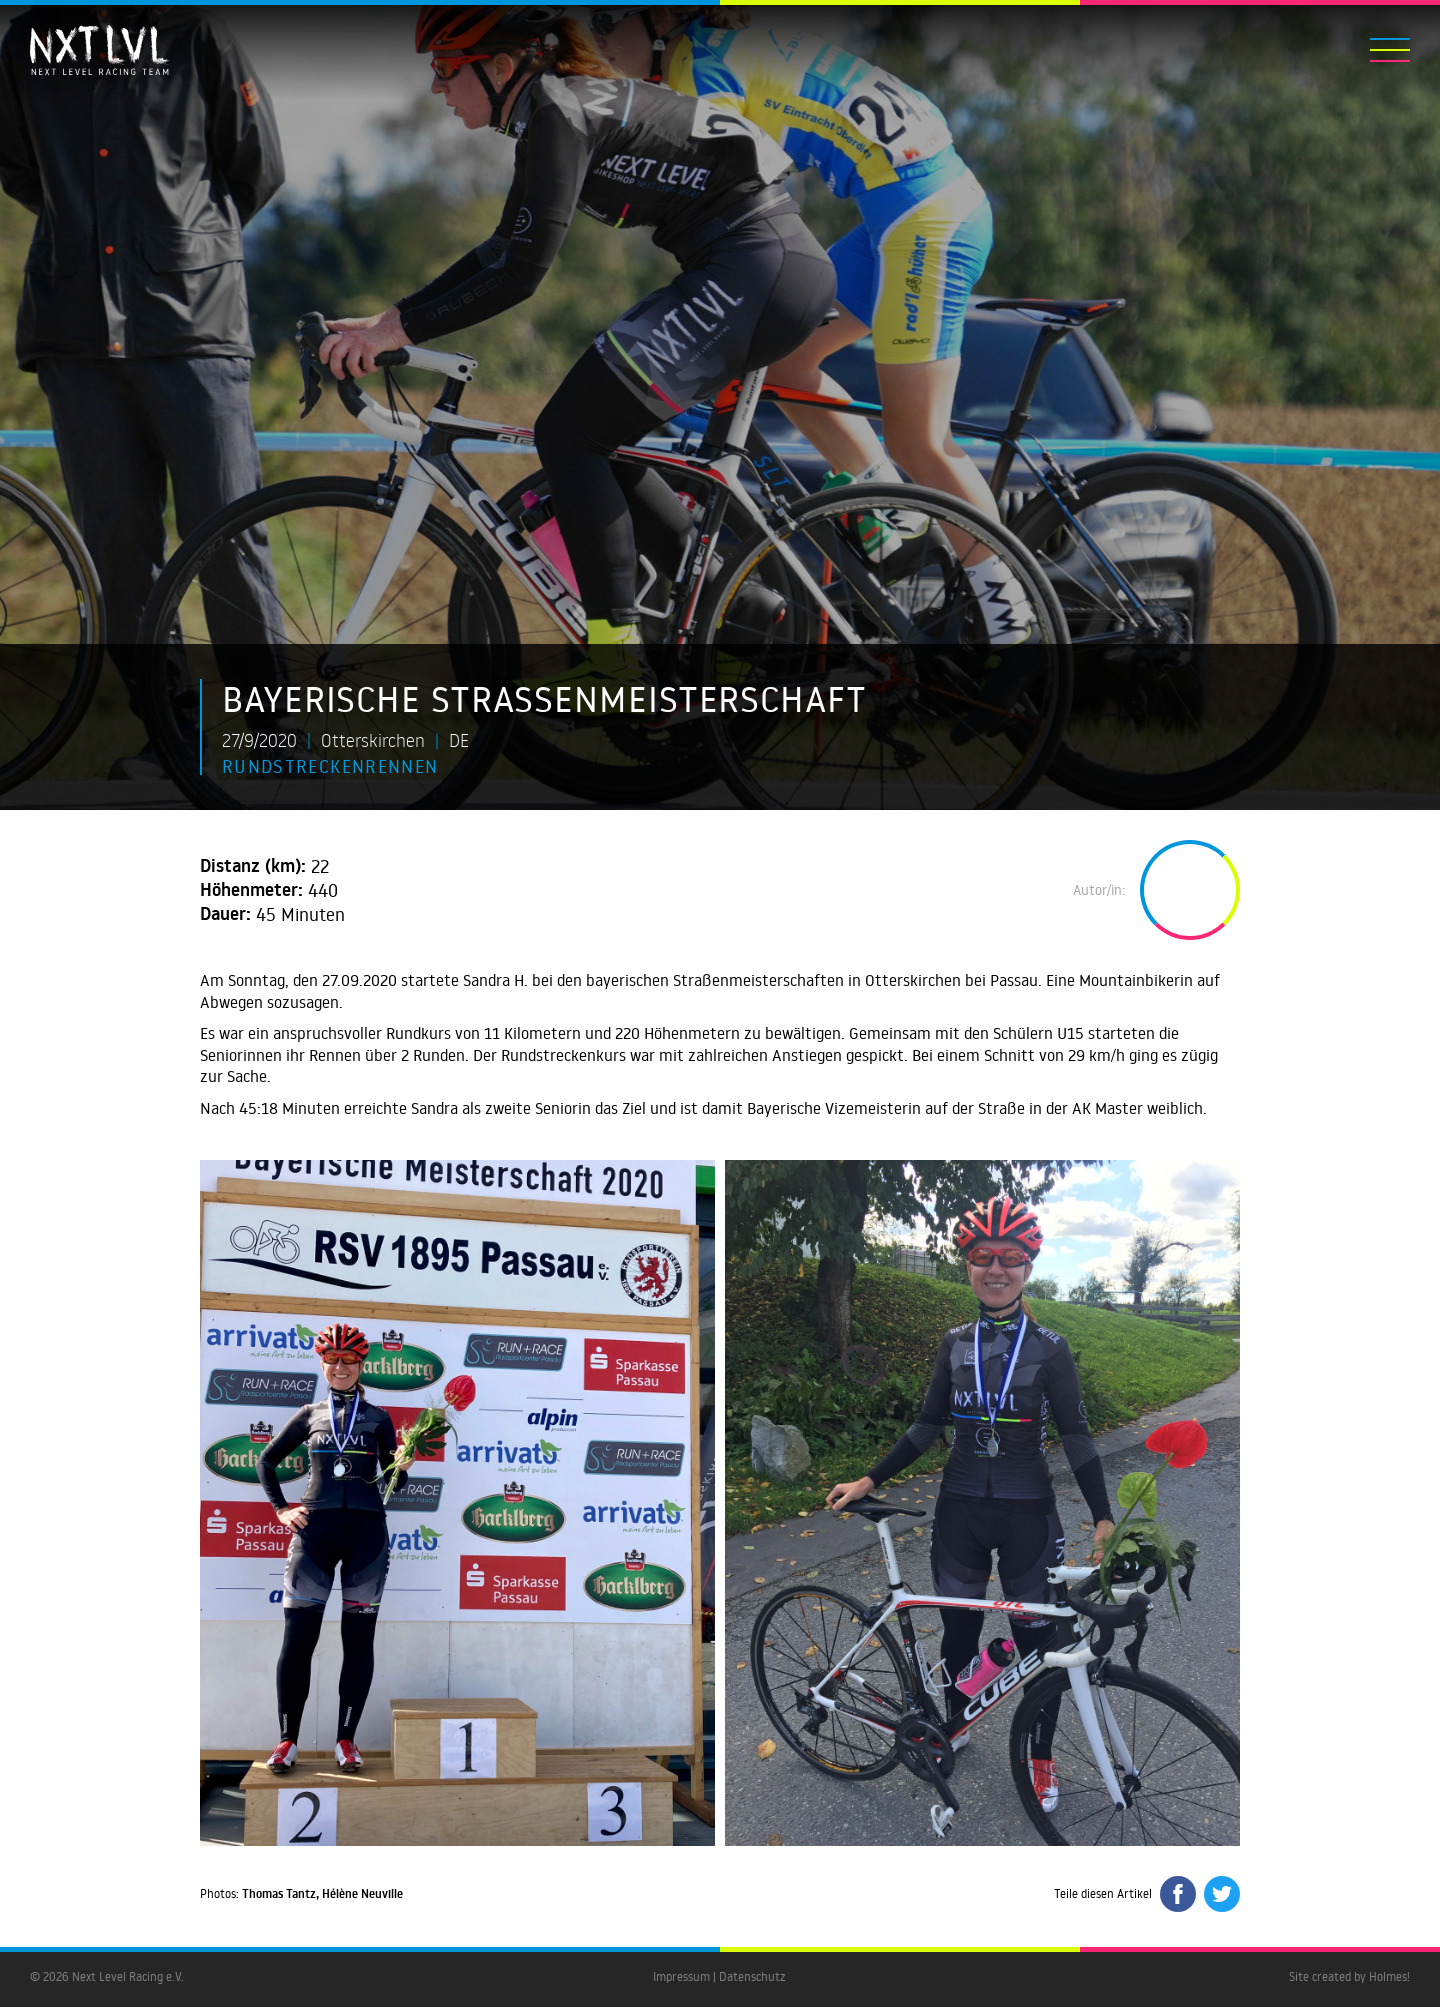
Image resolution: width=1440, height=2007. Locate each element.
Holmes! (1389, 1976)
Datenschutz (752, 1976)
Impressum (681, 1976)
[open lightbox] (457, 1503)
